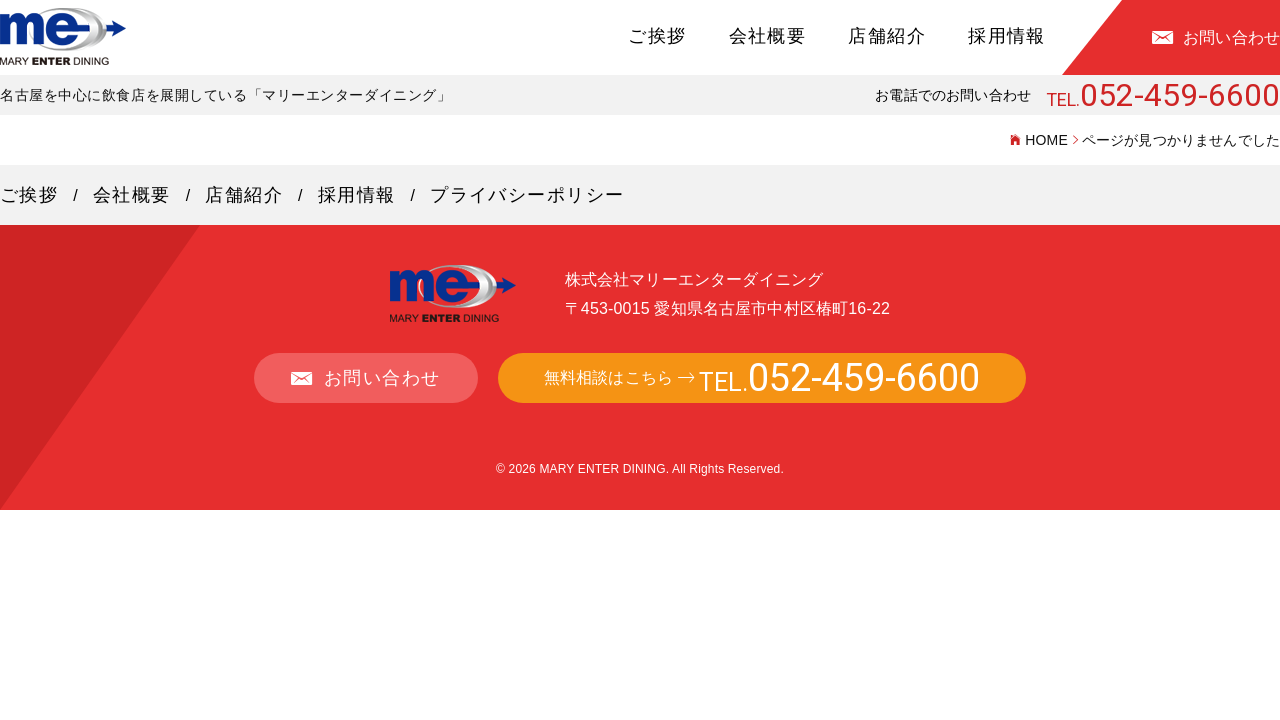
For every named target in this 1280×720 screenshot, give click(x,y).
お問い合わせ (1231, 37)
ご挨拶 (657, 36)
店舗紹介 (887, 36)
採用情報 (1007, 36)
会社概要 (768, 36)
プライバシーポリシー (527, 195)
